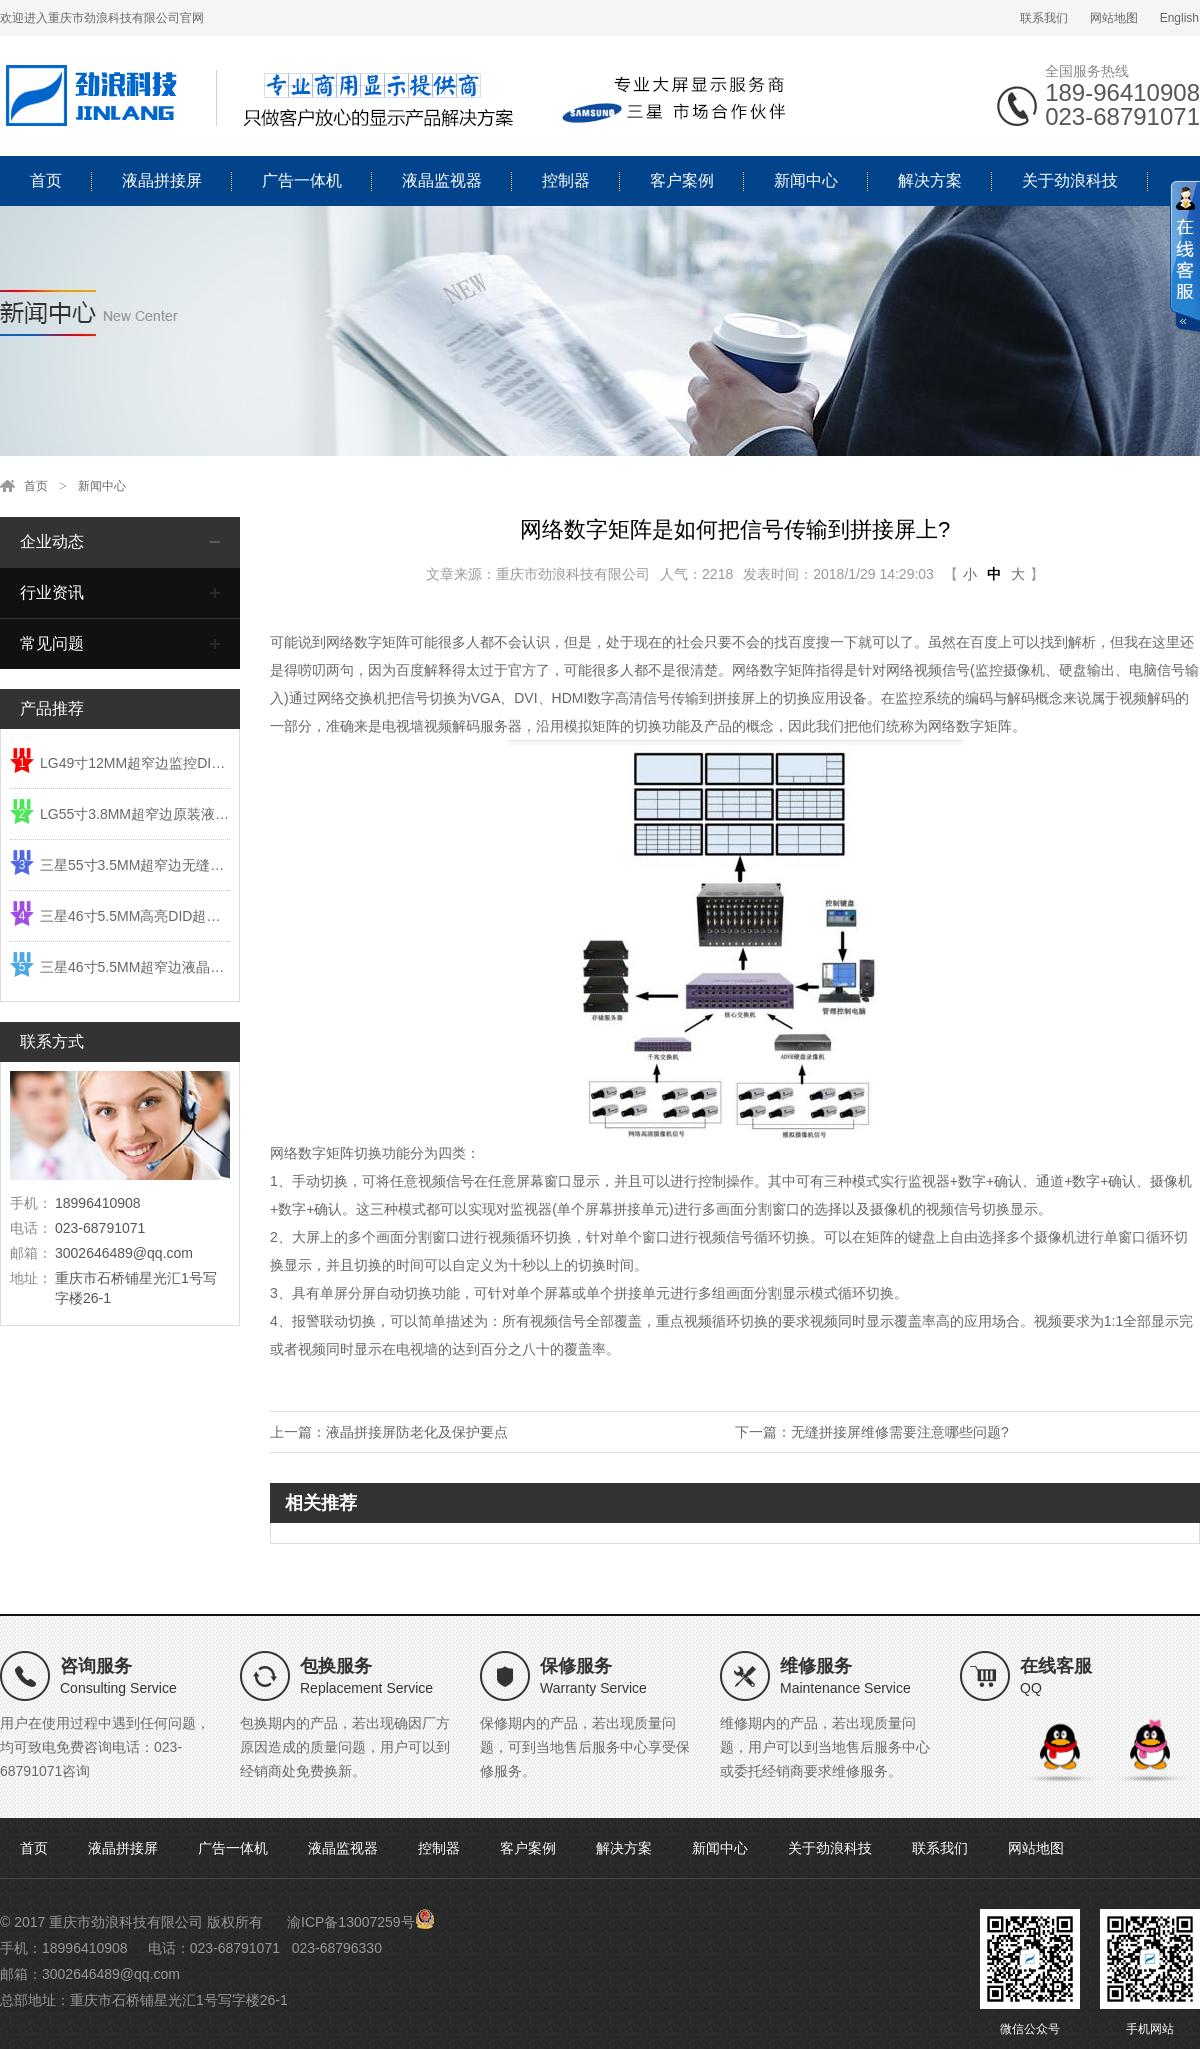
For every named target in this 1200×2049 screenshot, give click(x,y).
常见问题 (52, 643)
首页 (46, 180)
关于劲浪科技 (1070, 180)
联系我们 (1044, 18)
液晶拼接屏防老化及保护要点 (417, 1432)
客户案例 (682, 180)
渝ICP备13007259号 (351, 1922)
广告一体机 (302, 180)
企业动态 (52, 541)
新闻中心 (806, 180)
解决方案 (930, 180)
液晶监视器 (442, 180)
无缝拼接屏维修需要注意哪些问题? (900, 1432)
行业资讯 (52, 592)
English (1179, 18)
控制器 (566, 180)
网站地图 (1114, 18)
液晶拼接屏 (162, 180)
